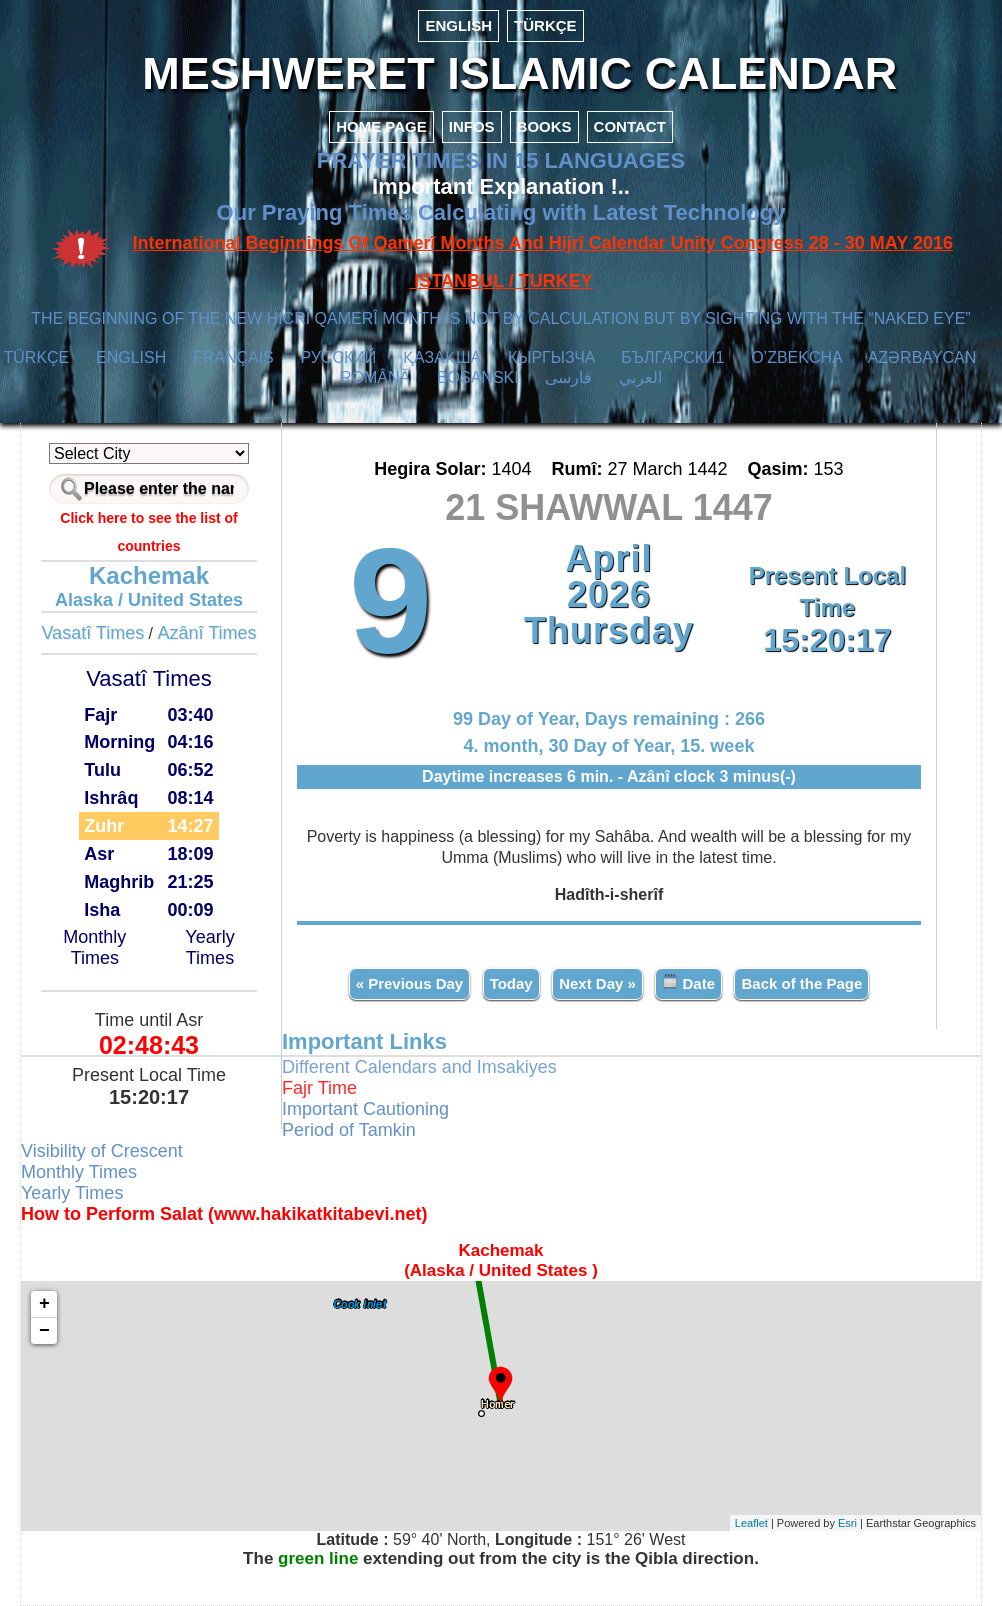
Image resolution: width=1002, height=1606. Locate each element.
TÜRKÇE (545, 25)
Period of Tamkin (349, 1130)
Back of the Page (801, 983)
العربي (640, 377)
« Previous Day (410, 983)
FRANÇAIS (233, 357)
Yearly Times (209, 947)
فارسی (568, 377)
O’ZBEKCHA (796, 357)
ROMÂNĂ (375, 377)
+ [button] (44, 1304)
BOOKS (544, 126)
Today (511, 983)
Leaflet (751, 1523)
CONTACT (630, 126)
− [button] (44, 1331)
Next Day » (597, 983)
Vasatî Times (92, 633)
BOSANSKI (478, 377)
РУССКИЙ (338, 357)
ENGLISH (458, 25)
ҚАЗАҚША (442, 357)
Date (688, 982)
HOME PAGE (381, 126)
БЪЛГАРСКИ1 (672, 357)
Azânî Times (207, 633)
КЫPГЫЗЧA (551, 357)
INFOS (472, 126)
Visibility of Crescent (102, 1151)
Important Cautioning (365, 1109)
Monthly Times (94, 947)
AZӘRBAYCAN (922, 357)
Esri (847, 1523)
